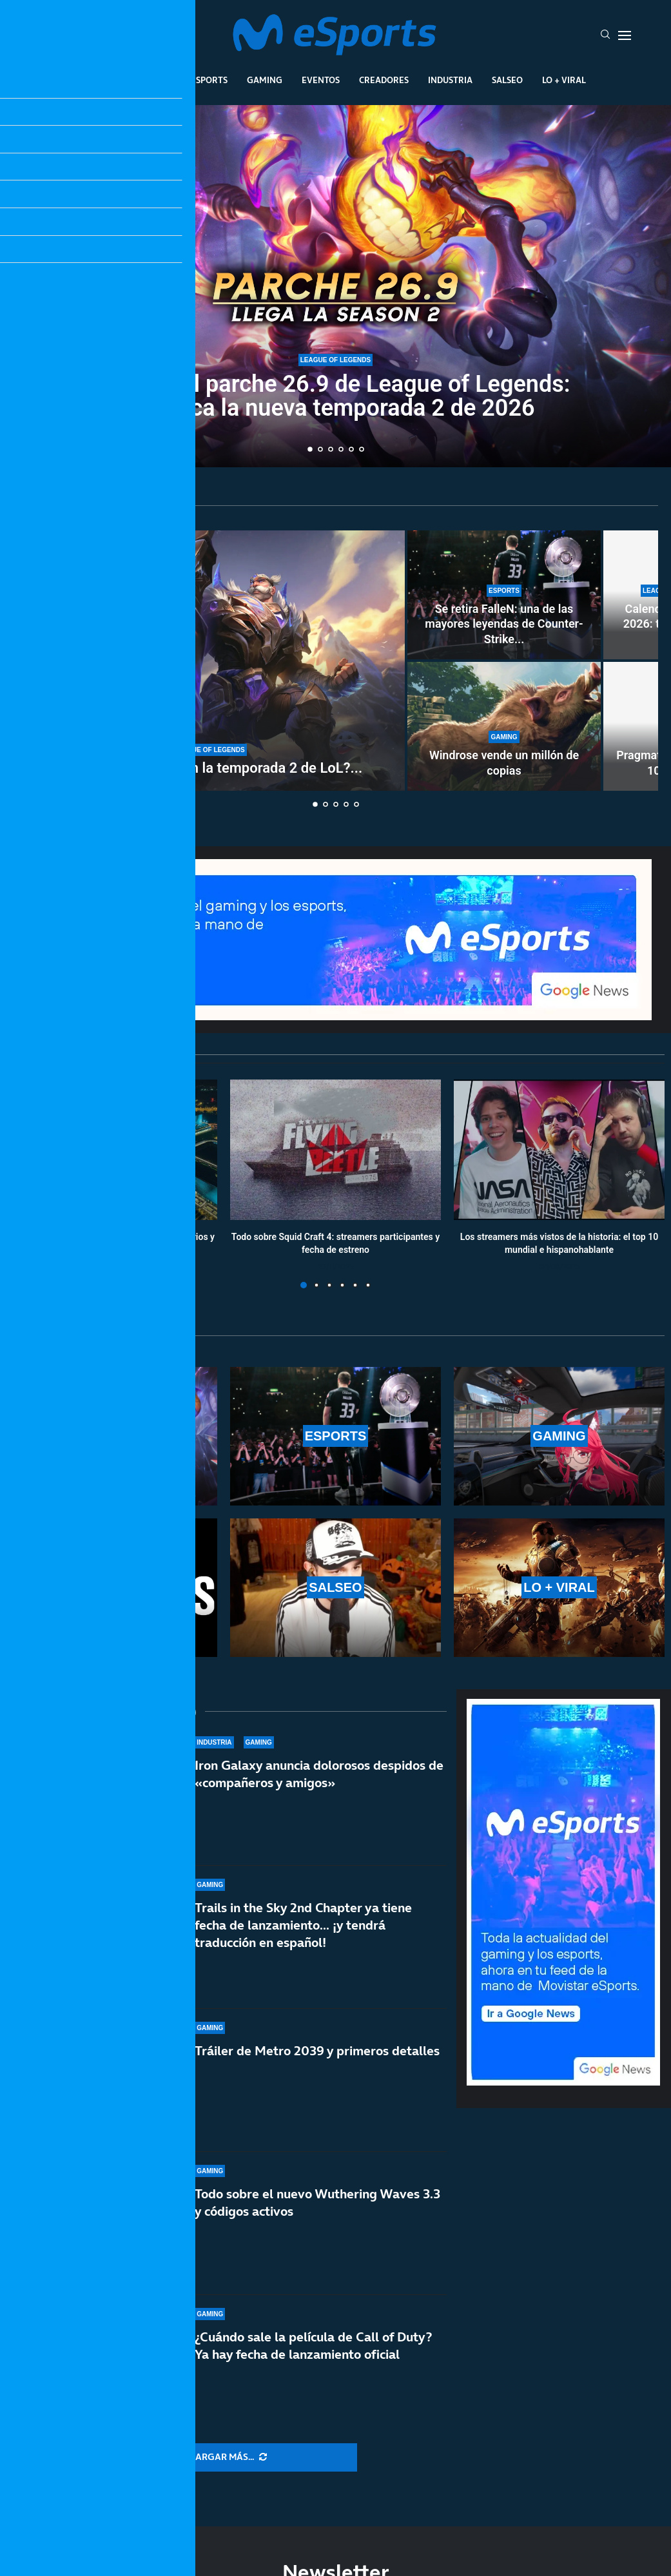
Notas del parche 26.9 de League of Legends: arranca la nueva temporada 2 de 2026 (335, 396)
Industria (450, 80)
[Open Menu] (624, 35)
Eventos (321, 80)
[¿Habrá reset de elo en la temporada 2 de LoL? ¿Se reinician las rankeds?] (209, 660)
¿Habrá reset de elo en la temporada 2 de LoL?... (210, 768)
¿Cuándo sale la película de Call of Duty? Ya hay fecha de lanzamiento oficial (313, 2345)
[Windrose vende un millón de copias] (504, 726)
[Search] (605, 35)
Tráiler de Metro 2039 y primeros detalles (317, 2051)
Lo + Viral (564, 80)
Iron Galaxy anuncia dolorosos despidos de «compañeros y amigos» (319, 1774)
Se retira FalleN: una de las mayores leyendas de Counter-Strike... (504, 624)
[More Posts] (228, 2457)
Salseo (507, 80)
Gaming (264, 80)
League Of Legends (128, 80)
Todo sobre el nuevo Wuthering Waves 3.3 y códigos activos (317, 2202)
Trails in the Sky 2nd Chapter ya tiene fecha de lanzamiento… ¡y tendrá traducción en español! (303, 1925)
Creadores (384, 80)
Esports (209, 80)
